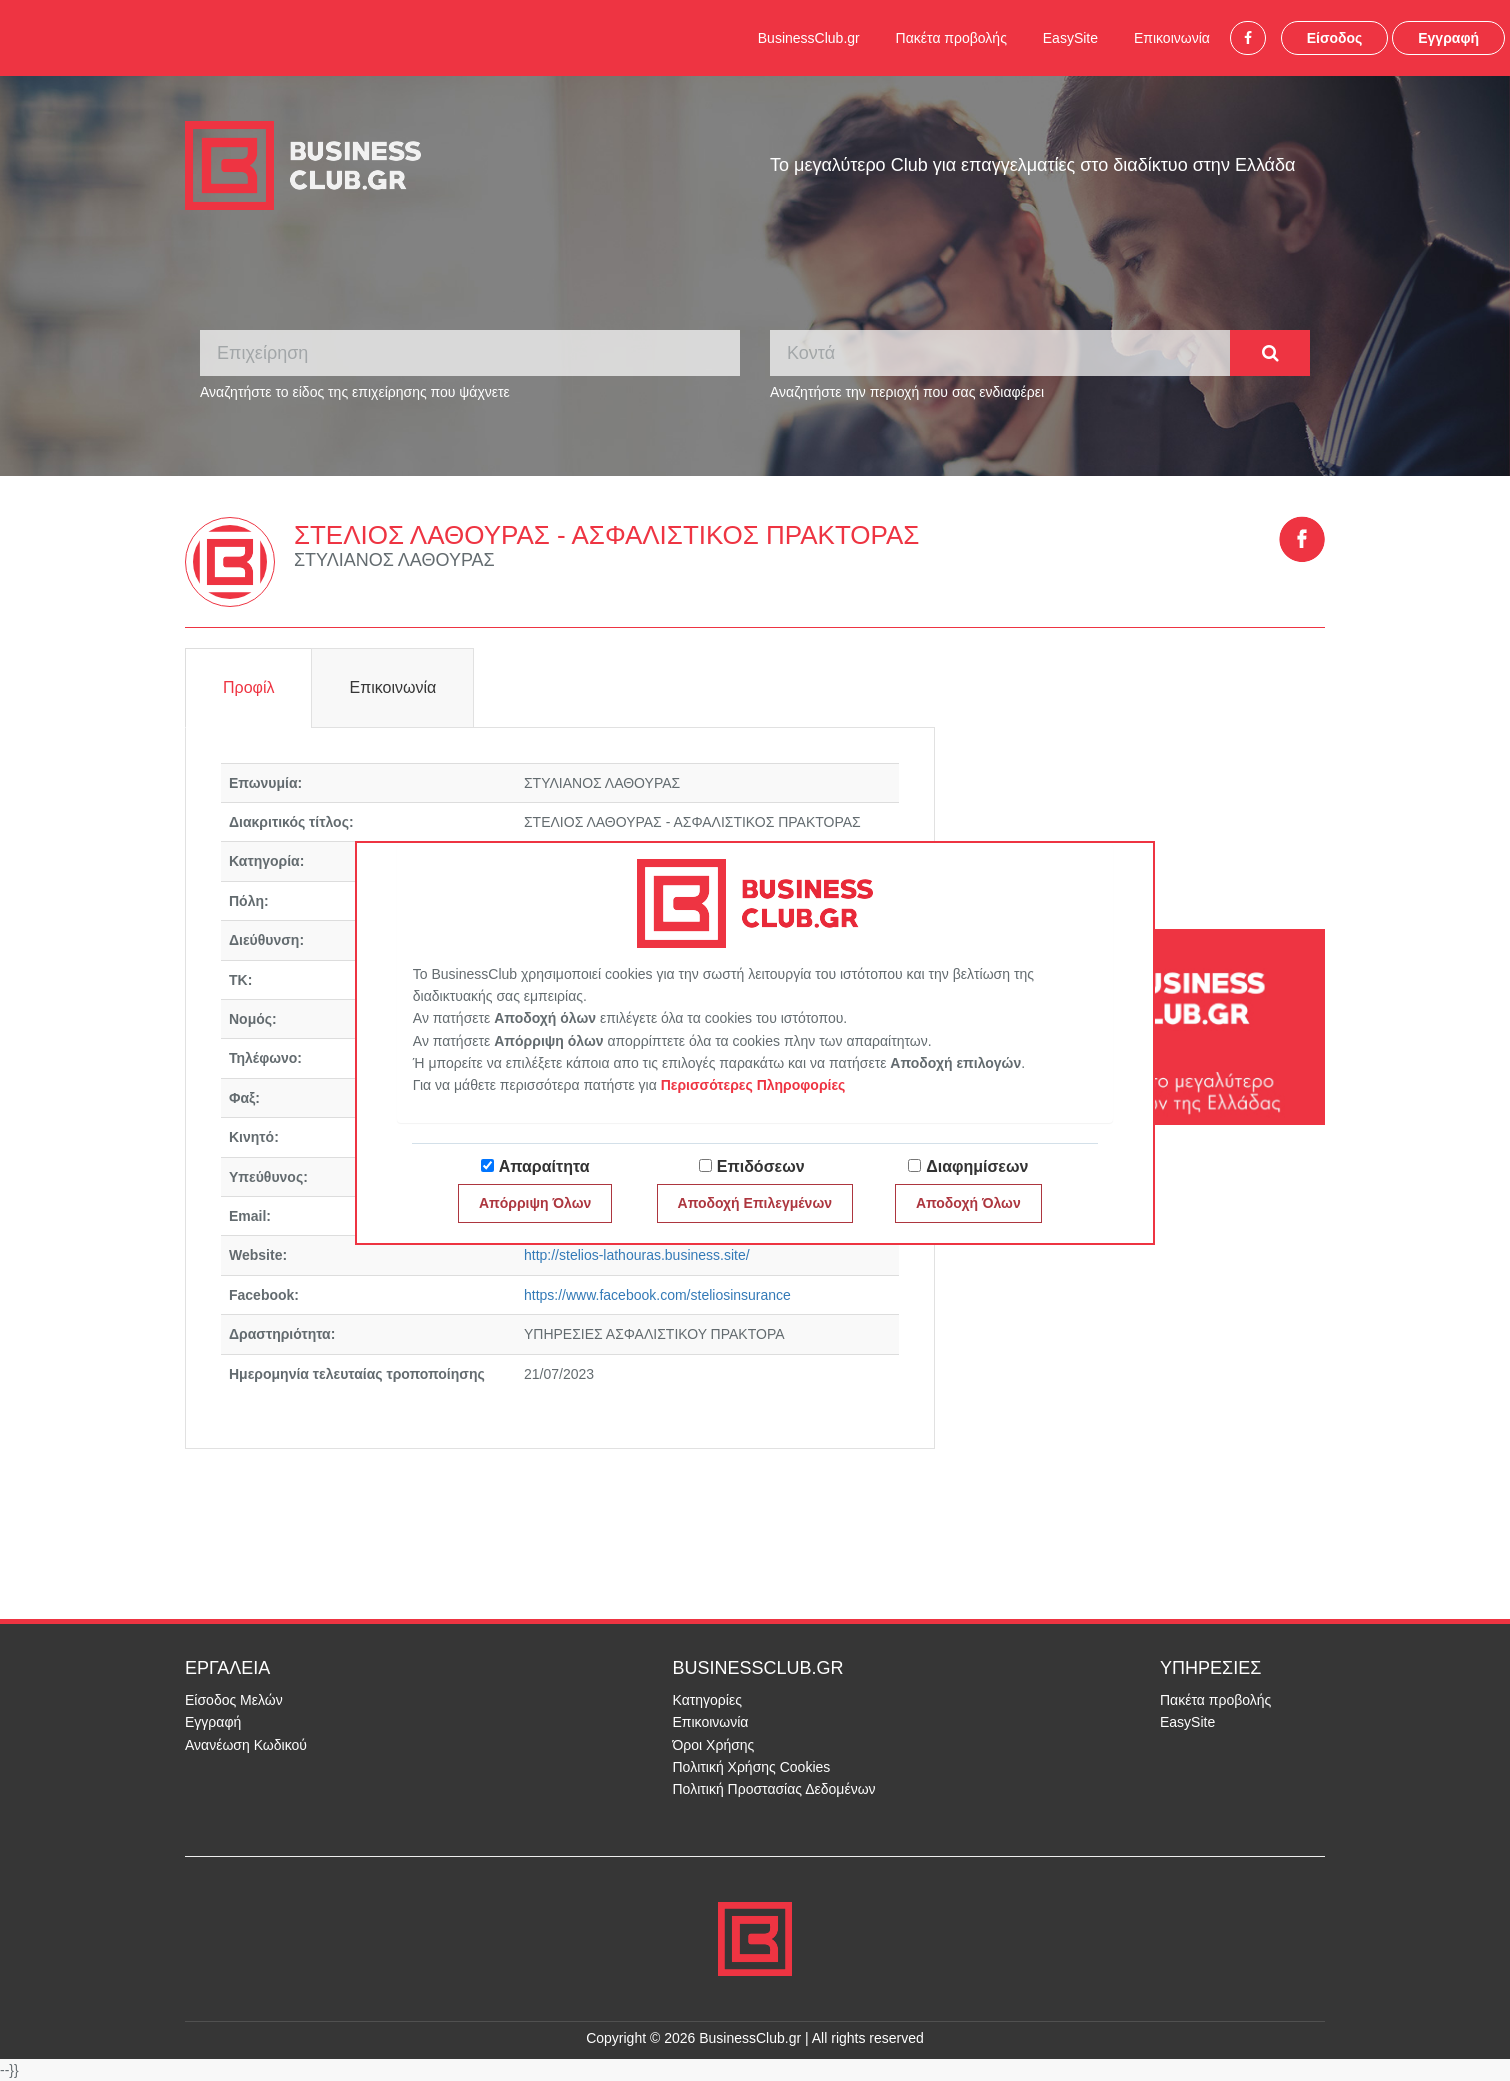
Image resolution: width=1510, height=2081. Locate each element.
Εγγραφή (1448, 38)
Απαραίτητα (544, 1166)
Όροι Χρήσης (714, 1745)
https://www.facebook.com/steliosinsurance (657, 1295)
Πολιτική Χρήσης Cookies (752, 1767)
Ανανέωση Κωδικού (246, 1745)
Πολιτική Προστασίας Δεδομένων (774, 1789)
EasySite (1070, 38)
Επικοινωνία (1172, 38)
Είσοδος (1335, 38)
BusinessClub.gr (809, 38)
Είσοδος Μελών (234, 1700)
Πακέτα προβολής (951, 38)
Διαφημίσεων (977, 1166)
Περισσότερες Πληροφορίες (753, 1085)
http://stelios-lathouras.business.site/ (637, 1255)
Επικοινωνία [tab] (392, 687)
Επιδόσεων (761, 1166)
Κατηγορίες (707, 1700)
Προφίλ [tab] (248, 687)
